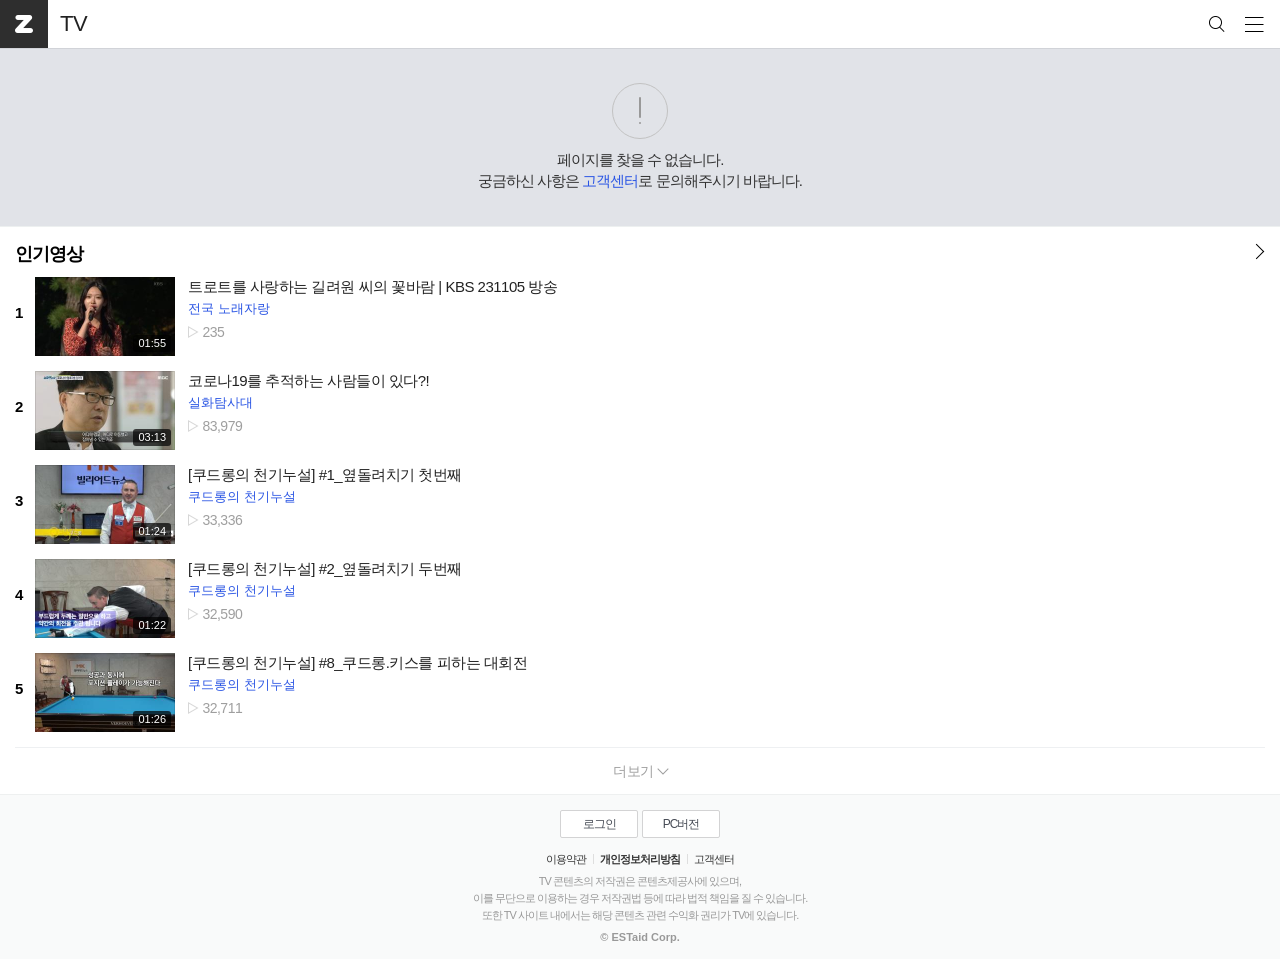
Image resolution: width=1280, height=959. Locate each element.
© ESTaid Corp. (639, 937)
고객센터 (610, 180)
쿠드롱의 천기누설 (242, 496)
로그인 (599, 824)
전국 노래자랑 (229, 308)
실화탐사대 (220, 402)
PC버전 (681, 824)
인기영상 (49, 254)
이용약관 (566, 859)
